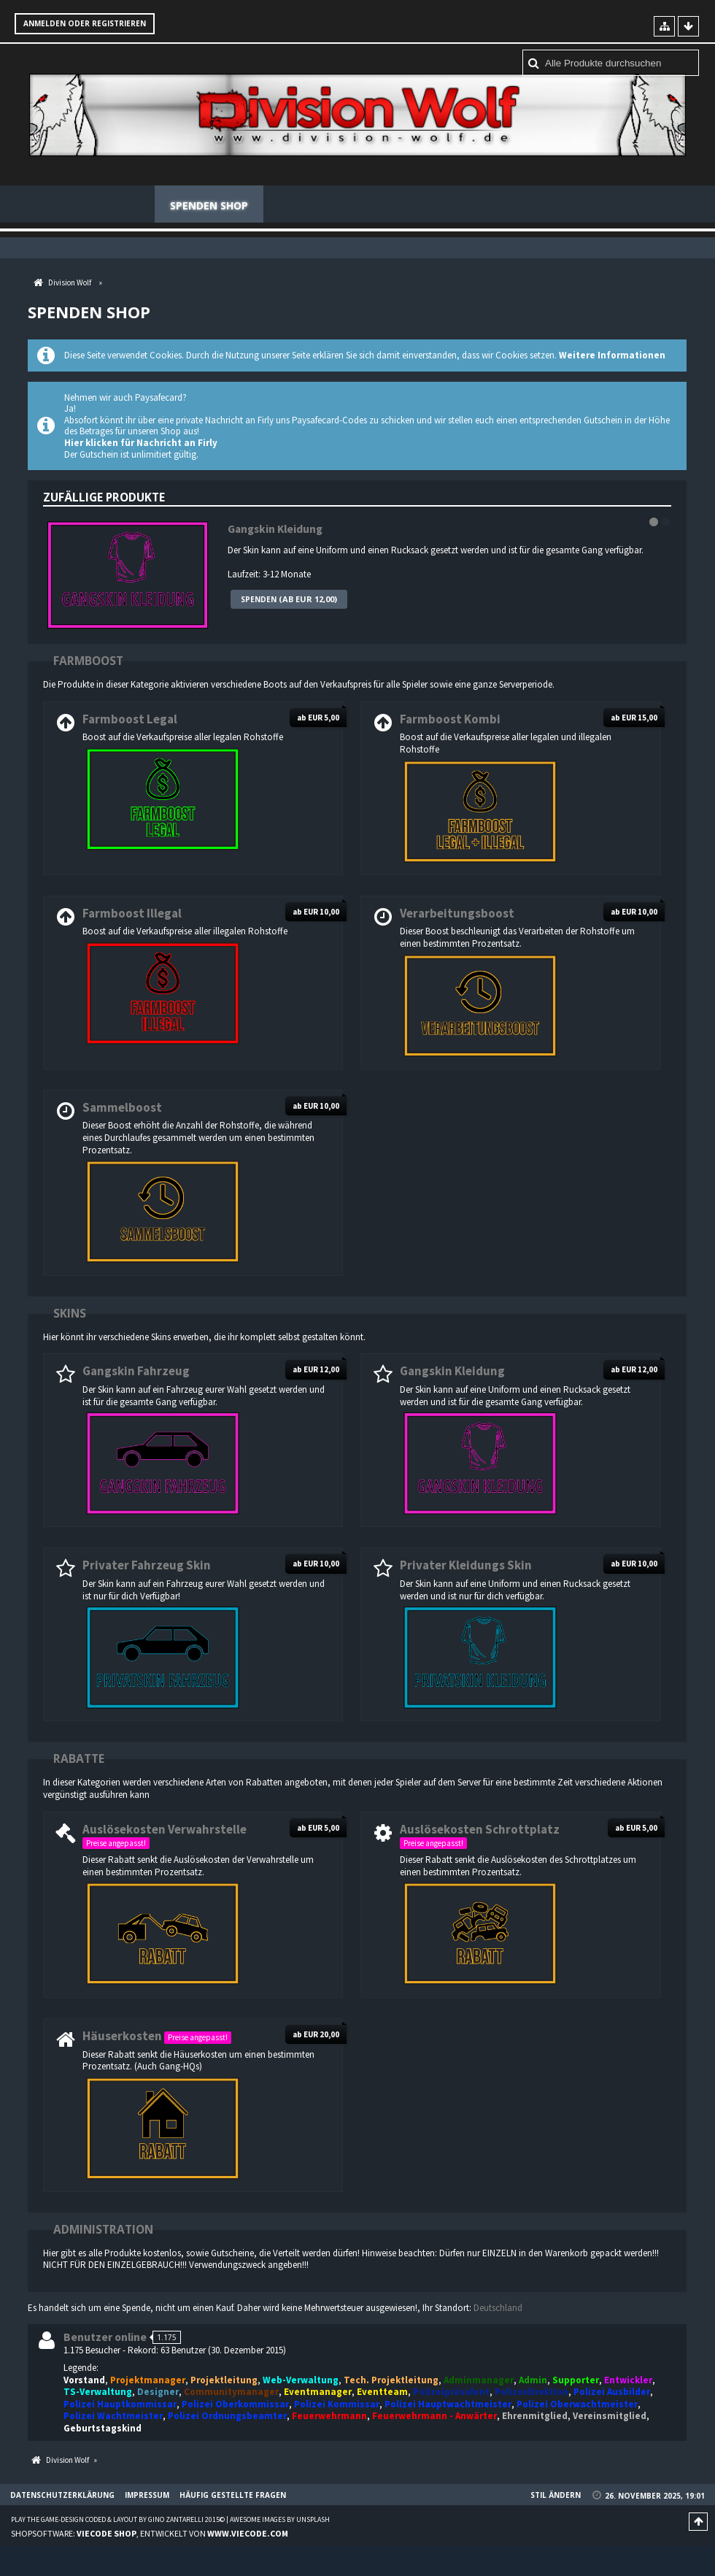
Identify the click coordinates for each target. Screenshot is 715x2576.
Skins (69, 1313)
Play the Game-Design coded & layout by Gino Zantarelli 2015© (118, 2520)
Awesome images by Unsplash (280, 2520)
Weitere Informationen (612, 356)
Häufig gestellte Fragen (603, 205)
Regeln (390, 205)
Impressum (147, 2496)
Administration (103, 2229)
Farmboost (88, 661)
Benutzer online (105, 2338)
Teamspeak (472, 205)
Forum (121, 205)
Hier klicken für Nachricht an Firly (140, 443)
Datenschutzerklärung (62, 2496)
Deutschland (498, 2308)
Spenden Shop (209, 205)
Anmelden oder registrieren (84, 23)
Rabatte (78, 1759)
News (57, 205)
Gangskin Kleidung (275, 530)
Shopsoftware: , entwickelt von (149, 2533)
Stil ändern (555, 2496)
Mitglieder (309, 205)
